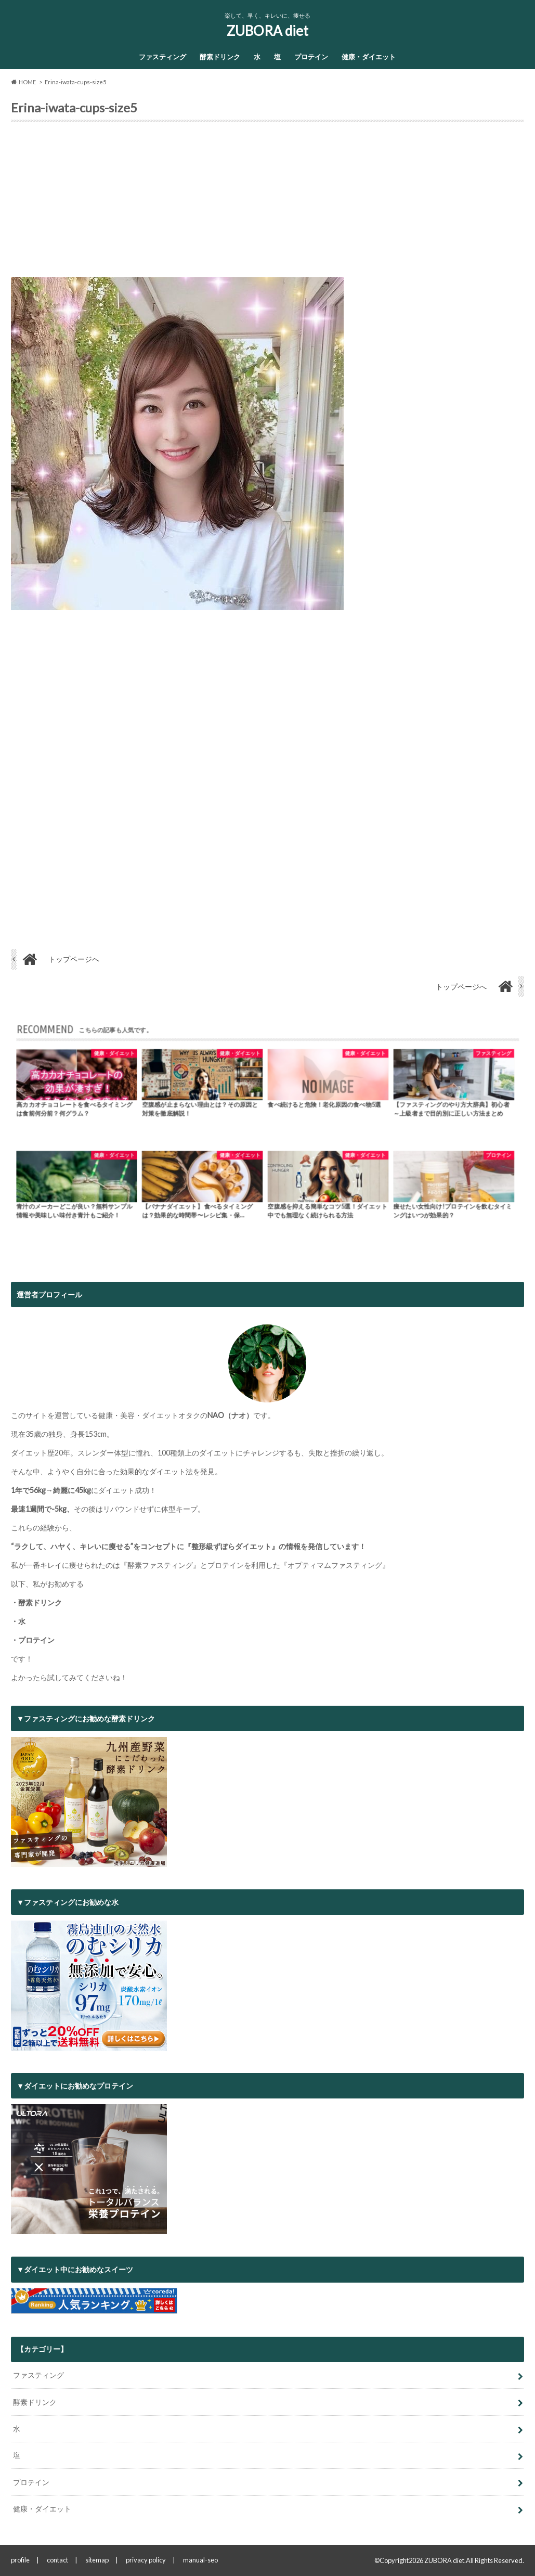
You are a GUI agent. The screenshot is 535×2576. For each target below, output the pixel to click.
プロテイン (311, 57)
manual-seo (200, 2560)
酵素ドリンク (220, 57)
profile (20, 2560)
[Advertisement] (267, 204)
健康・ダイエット (369, 57)
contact (57, 2560)
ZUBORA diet (267, 30)
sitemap (97, 2560)
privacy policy (146, 2560)
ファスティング (162, 57)
